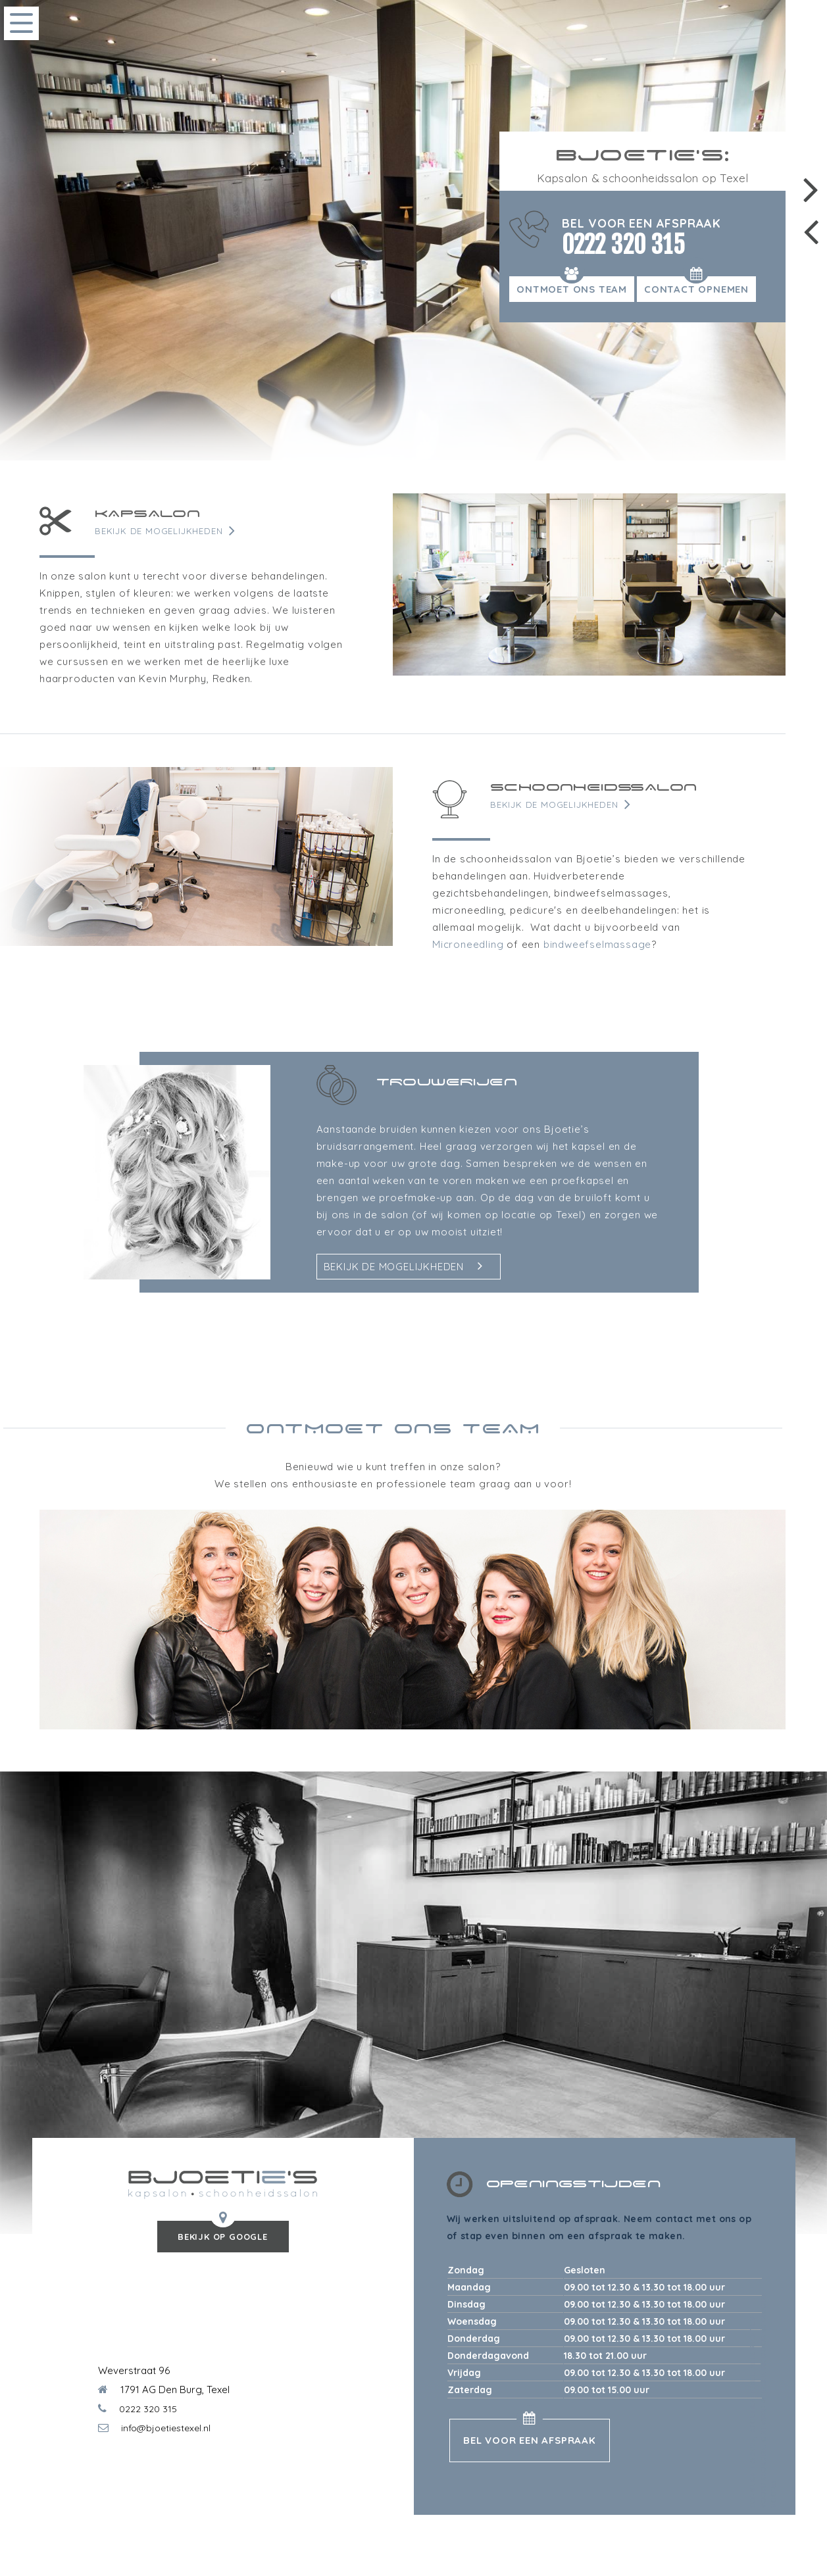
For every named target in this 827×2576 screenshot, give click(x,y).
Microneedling (467, 944)
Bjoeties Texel (753, 2403)
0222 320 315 (623, 245)
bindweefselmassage (597, 944)
